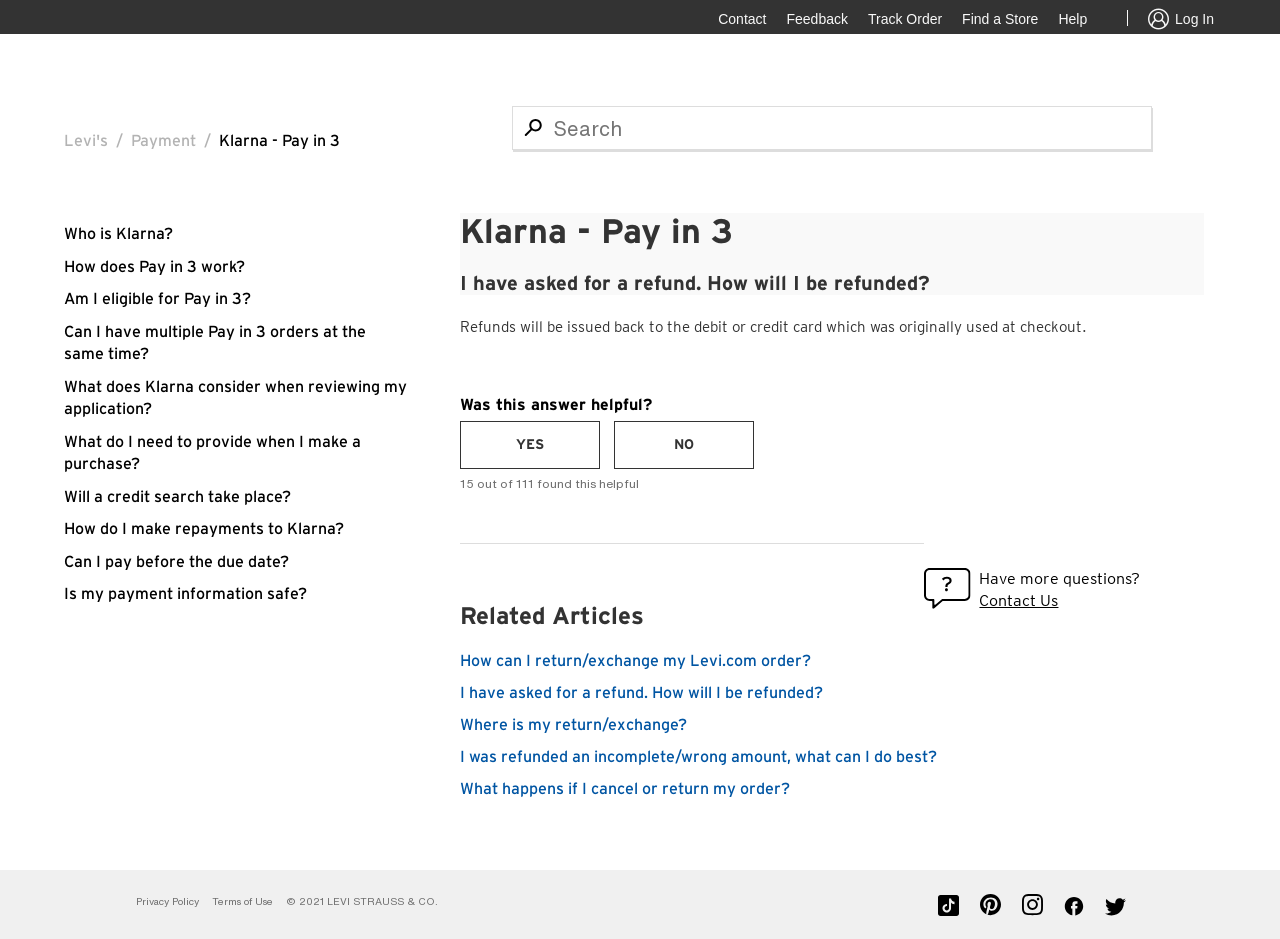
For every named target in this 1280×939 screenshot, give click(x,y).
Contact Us (1018, 600)
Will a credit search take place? (177, 497)
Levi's (86, 141)
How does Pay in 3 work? (154, 267)
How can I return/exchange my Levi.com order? (635, 661)
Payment (163, 141)
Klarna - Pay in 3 (279, 141)
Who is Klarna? (118, 234)
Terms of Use (242, 901)
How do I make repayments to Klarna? (204, 529)
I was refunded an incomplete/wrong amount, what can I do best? (698, 757)
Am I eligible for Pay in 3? (157, 299)
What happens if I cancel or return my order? (625, 789)
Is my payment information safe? (185, 594)
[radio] (530, 445)
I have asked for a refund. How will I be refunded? (641, 693)
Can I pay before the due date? (176, 562)
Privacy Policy (167, 901)
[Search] (832, 128)
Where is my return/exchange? (573, 725)
